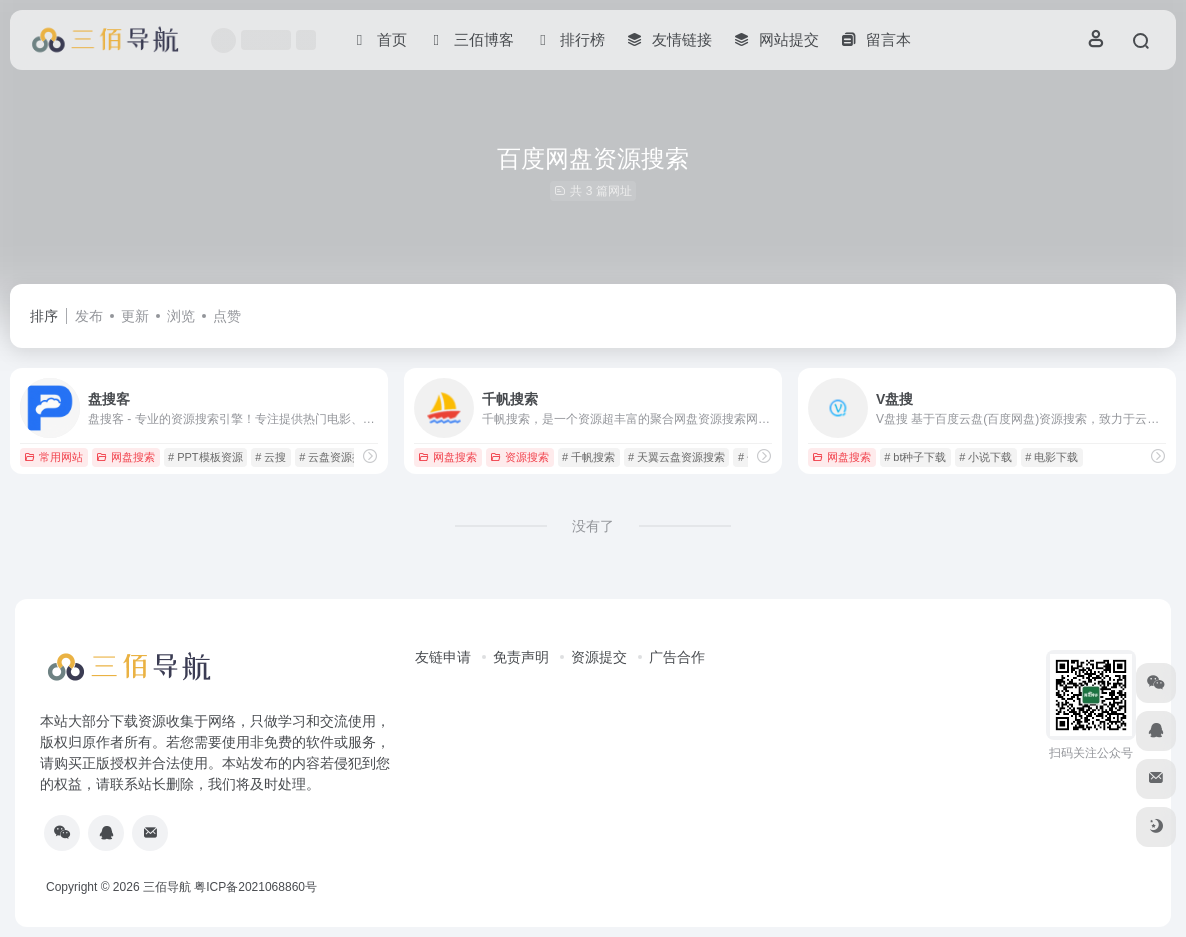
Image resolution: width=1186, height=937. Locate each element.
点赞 (227, 316)
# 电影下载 (1051, 457)
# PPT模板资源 (205, 457)
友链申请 (443, 657)
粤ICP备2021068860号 (255, 887)
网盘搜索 (125, 457)
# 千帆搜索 (588, 457)
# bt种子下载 (915, 457)
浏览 (181, 316)
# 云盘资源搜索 (336, 457)
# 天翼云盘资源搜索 (676, 457)
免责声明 (521, 657)
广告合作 (677, 657)
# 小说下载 (985, 457)
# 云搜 (270, 457)
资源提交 (599, 657)
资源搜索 (519, 457)
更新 (135, 316)
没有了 (593, 526)
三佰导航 (167, 887)
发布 (89, 316)
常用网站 (53, 457)
